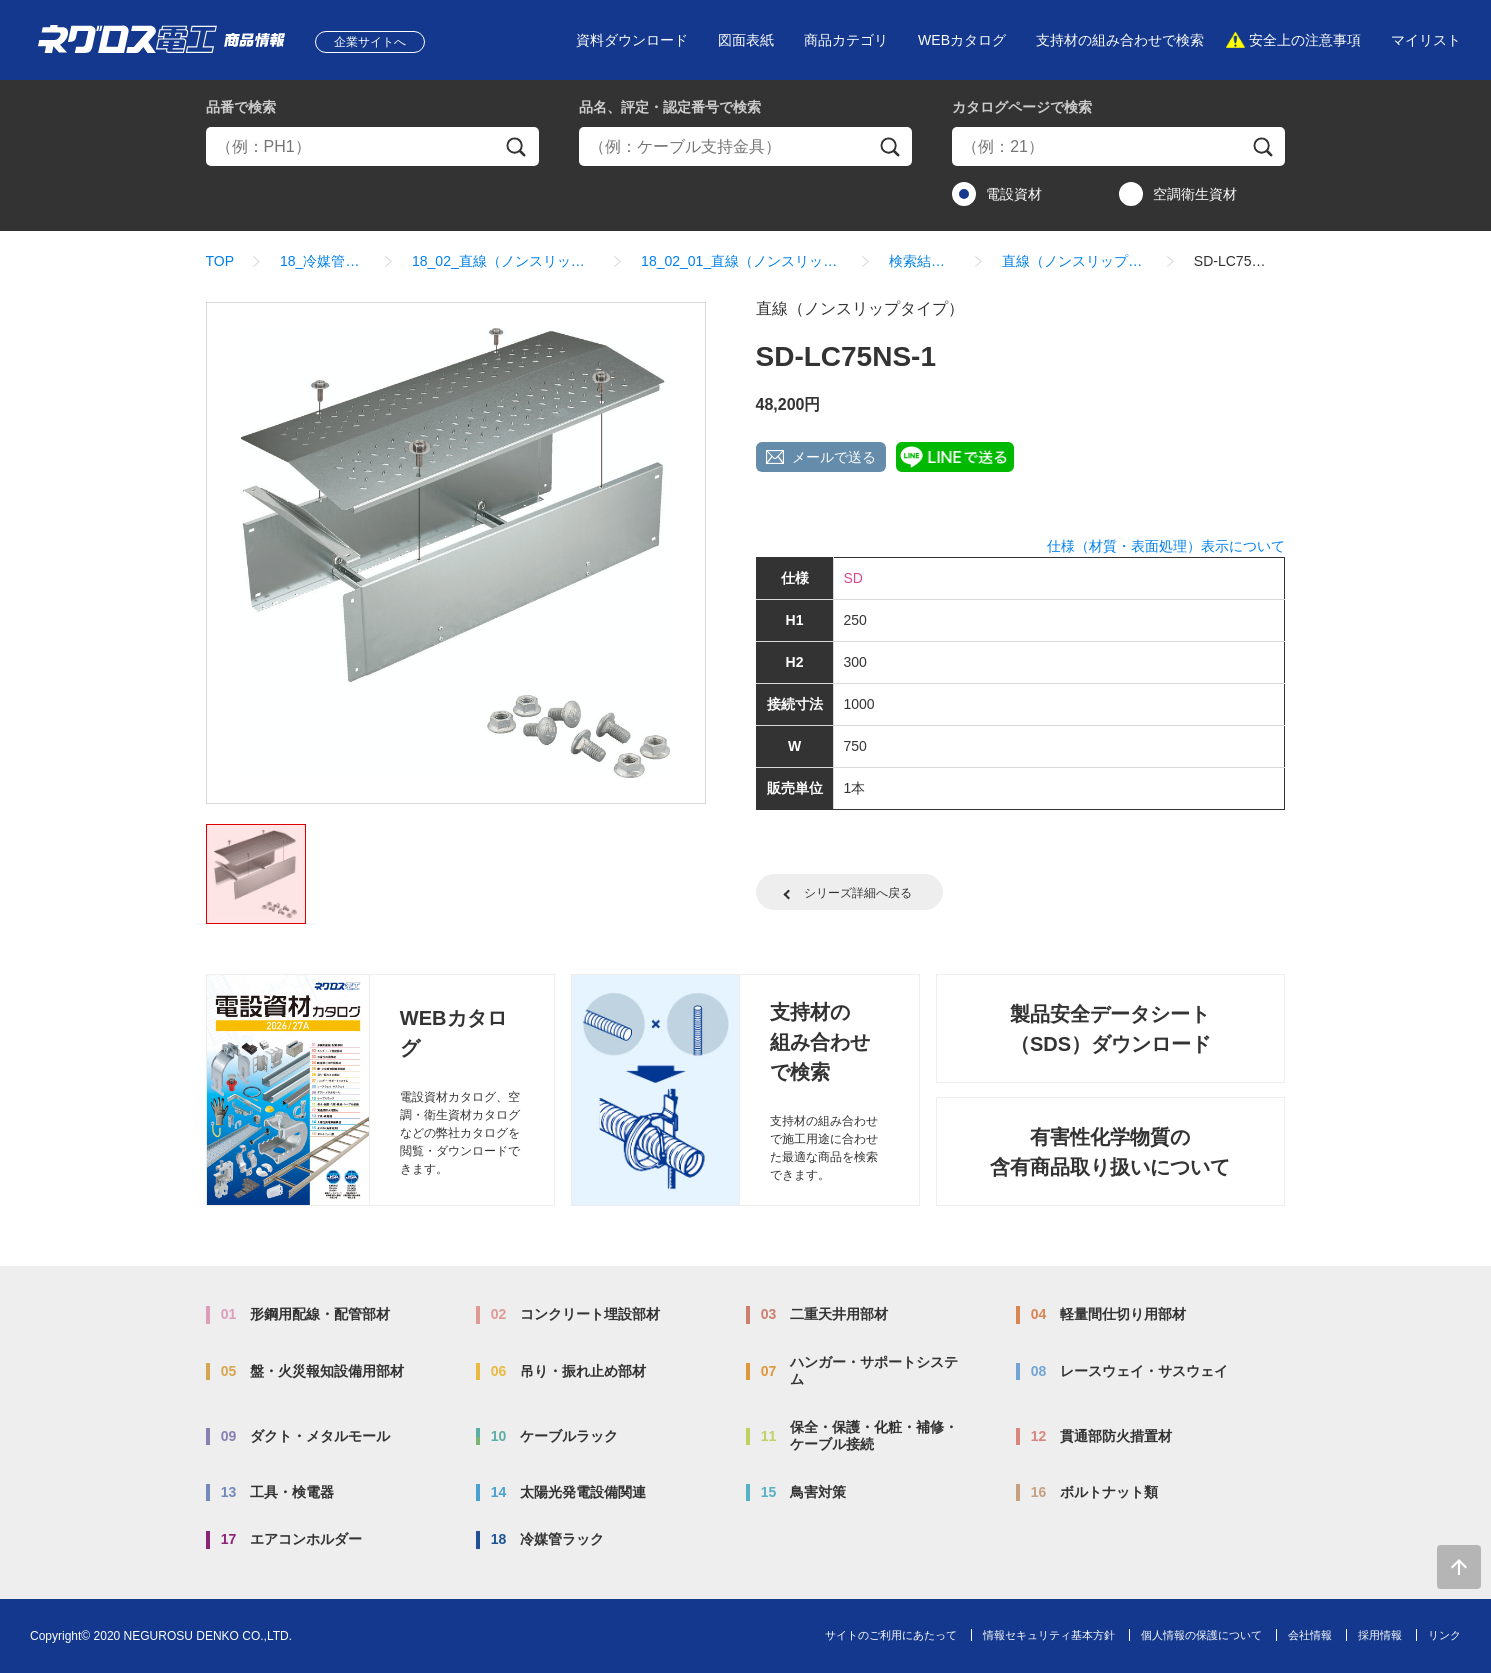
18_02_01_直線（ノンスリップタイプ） (742, 261)
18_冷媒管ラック (323, 261)
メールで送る (834, 457)
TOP (220, 261)
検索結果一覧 (922, 261)
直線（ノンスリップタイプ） (1075, 261)
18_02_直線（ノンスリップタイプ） (503, 261)
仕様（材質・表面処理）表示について (1166, 546)
